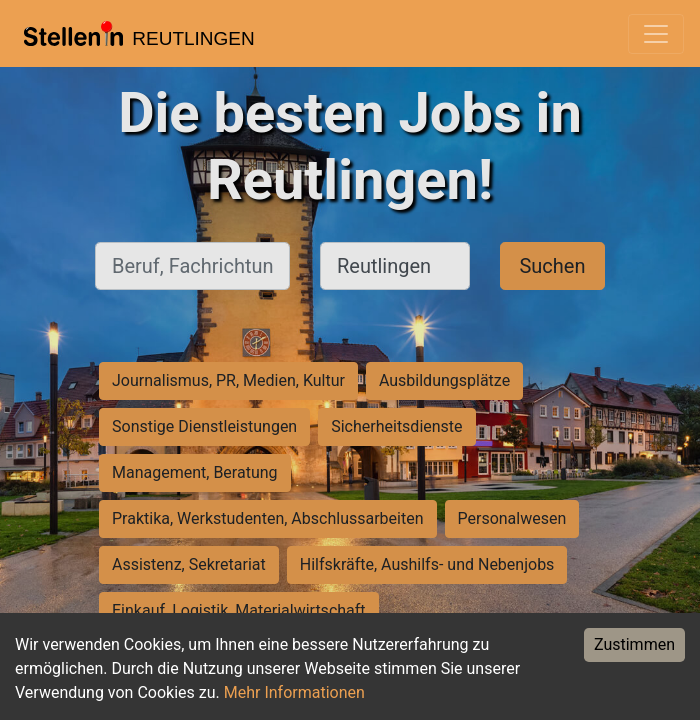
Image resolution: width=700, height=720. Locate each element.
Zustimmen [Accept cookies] (634, 644)
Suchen (552, 266)
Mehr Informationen (294, 692)
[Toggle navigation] (656, 34)
